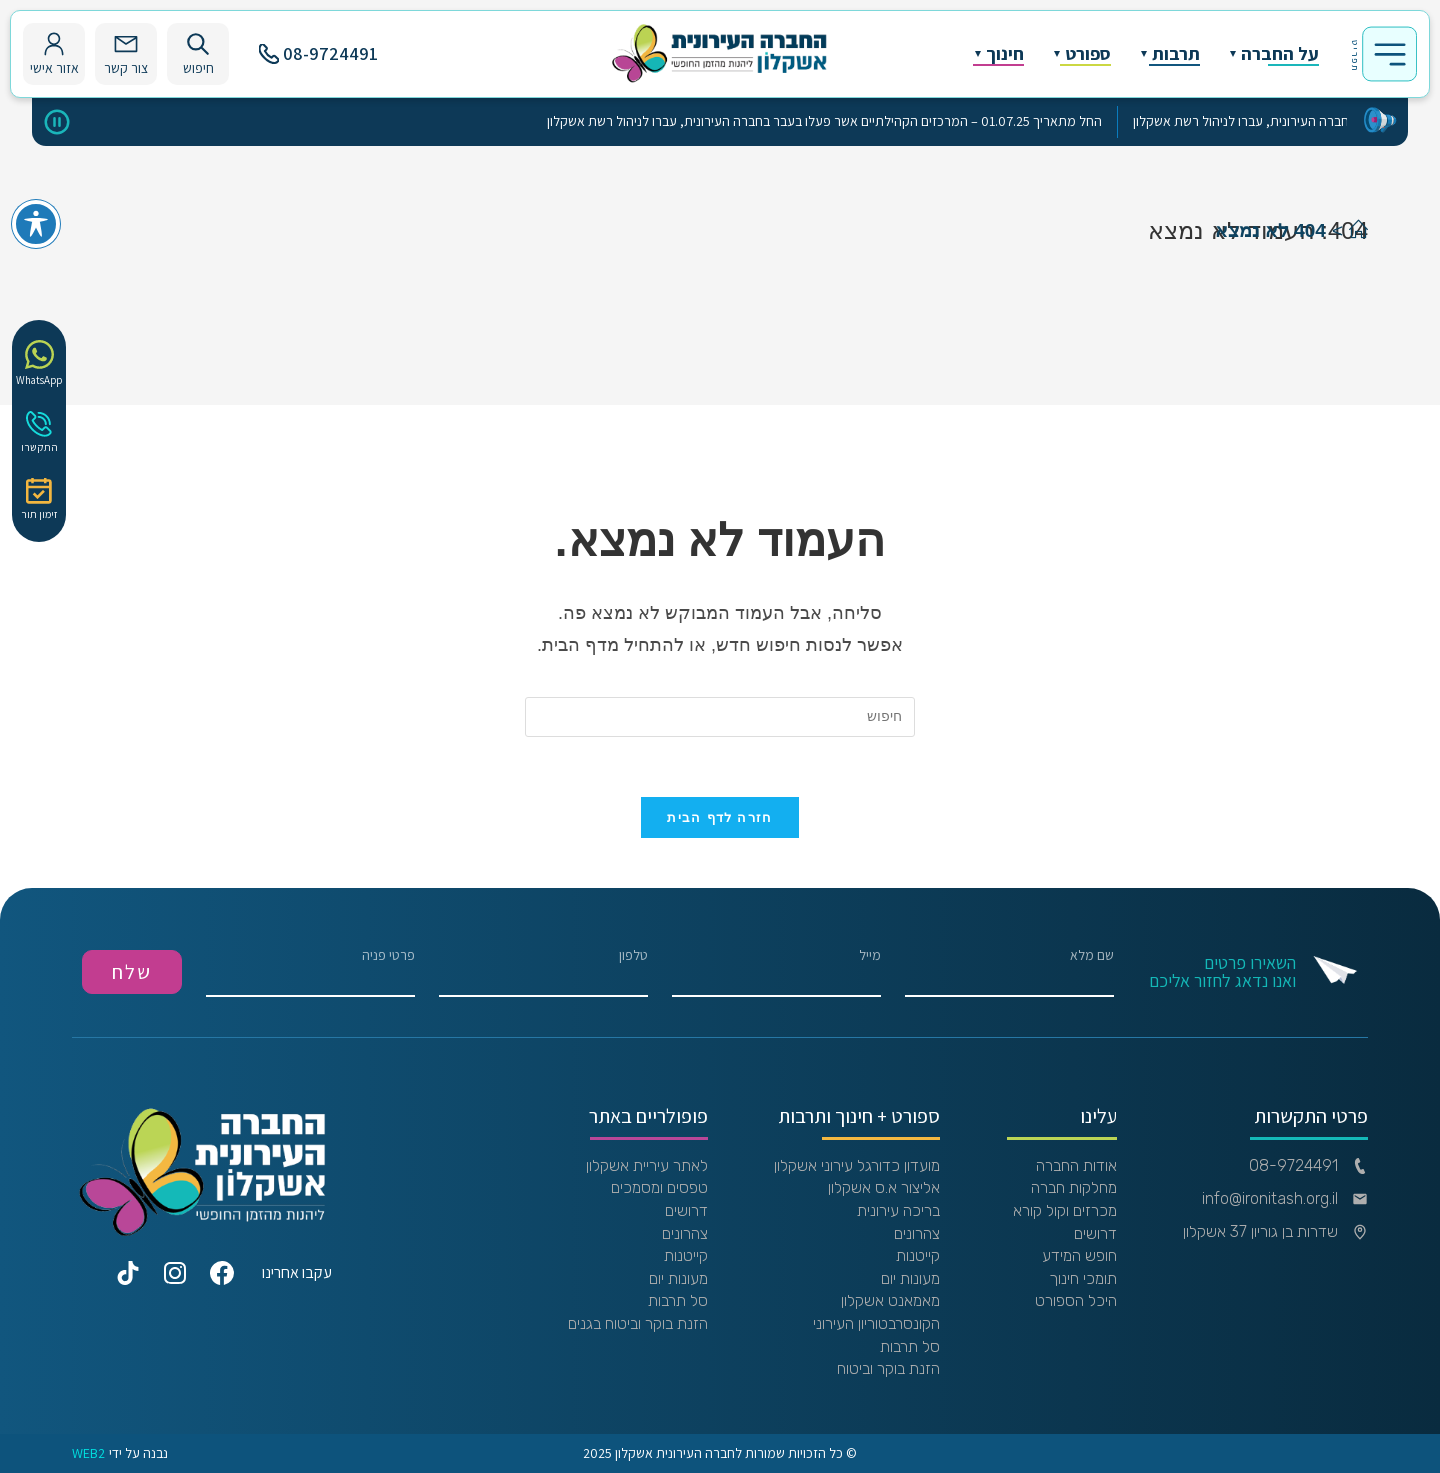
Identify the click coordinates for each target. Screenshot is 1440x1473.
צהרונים (917, 1234)
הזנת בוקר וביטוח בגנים (638, 1324)
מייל (776, 972)
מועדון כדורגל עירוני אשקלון (857, 1166)
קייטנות (918, 1256)
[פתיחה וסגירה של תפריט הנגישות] (36, 224)
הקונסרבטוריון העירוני (876, 1324)
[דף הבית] (1358, 230)
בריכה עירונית (898, 1211)
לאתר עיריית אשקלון (647, 1166)
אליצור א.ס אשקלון (884, 1188)
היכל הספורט (1076, 1301)
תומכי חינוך (1083, 1279)
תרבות (1176, 54)
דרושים (1095, 1234)
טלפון (543, 972)
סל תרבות (910, 1347)
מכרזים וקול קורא (1065, 1211)
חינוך (1005, 54)
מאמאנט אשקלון (890, 1301)
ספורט (1088, 54)
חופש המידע (1079, 1256)
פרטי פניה (310, 972)
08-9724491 (318, 53)
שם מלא (1009, 972)
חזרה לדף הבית (719, 817)
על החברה (1280, 54)
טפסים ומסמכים (659, 1188)
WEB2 (88, 1453)
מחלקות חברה (1074, 1188)
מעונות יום (910, 1279)
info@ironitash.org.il (1285, 1199)
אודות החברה (1076, 1166)
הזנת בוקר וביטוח (888, 1369)
